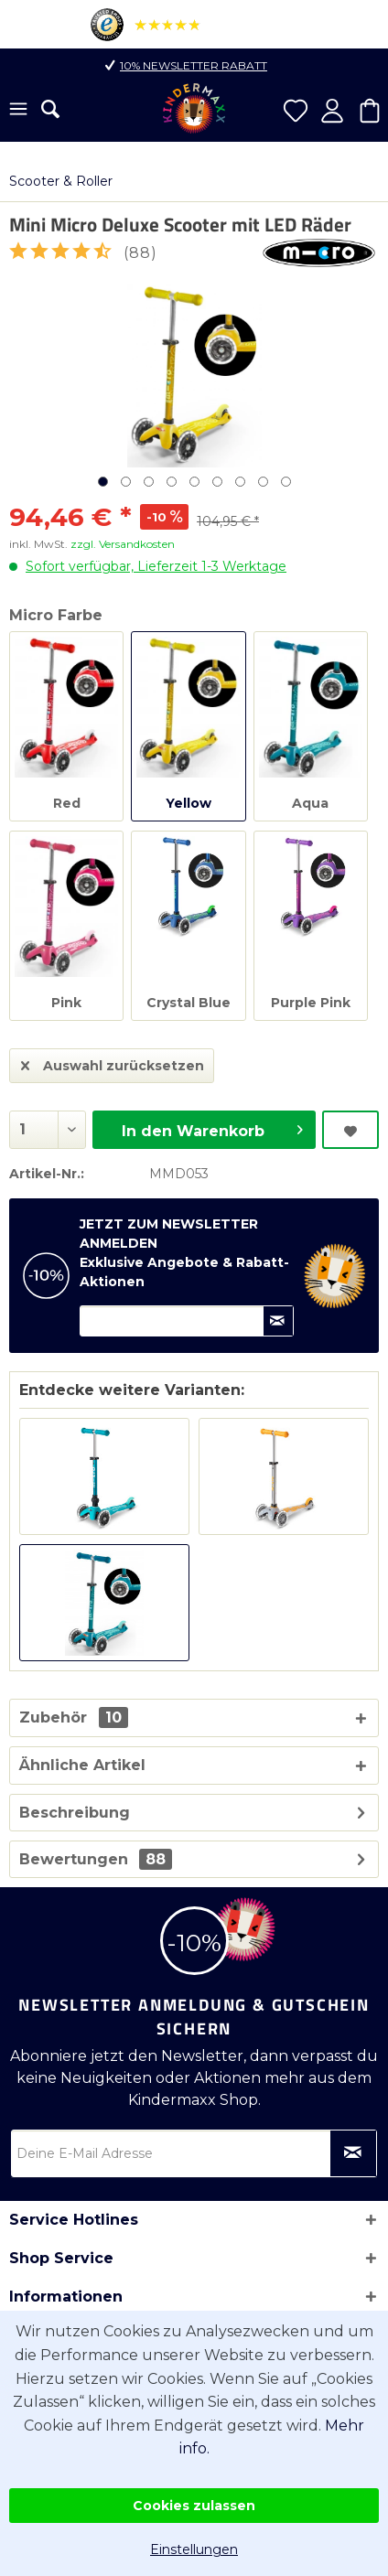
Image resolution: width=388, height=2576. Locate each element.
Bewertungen (73, 1859)
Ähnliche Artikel (82, 1765)
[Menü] (18, 110)
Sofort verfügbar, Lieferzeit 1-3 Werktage (156, 566)
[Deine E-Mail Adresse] (194, 2153)
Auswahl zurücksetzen (112, 1062)
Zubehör (73, 1717)
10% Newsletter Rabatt (193, 65)
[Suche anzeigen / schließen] (50, 109)
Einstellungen (194, 2549)
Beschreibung (74, 1812)
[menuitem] (18, 110)
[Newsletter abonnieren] (353, 2153)
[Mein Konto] (332, 110)
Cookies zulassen (194, 2505)
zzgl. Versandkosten (122, 544)
